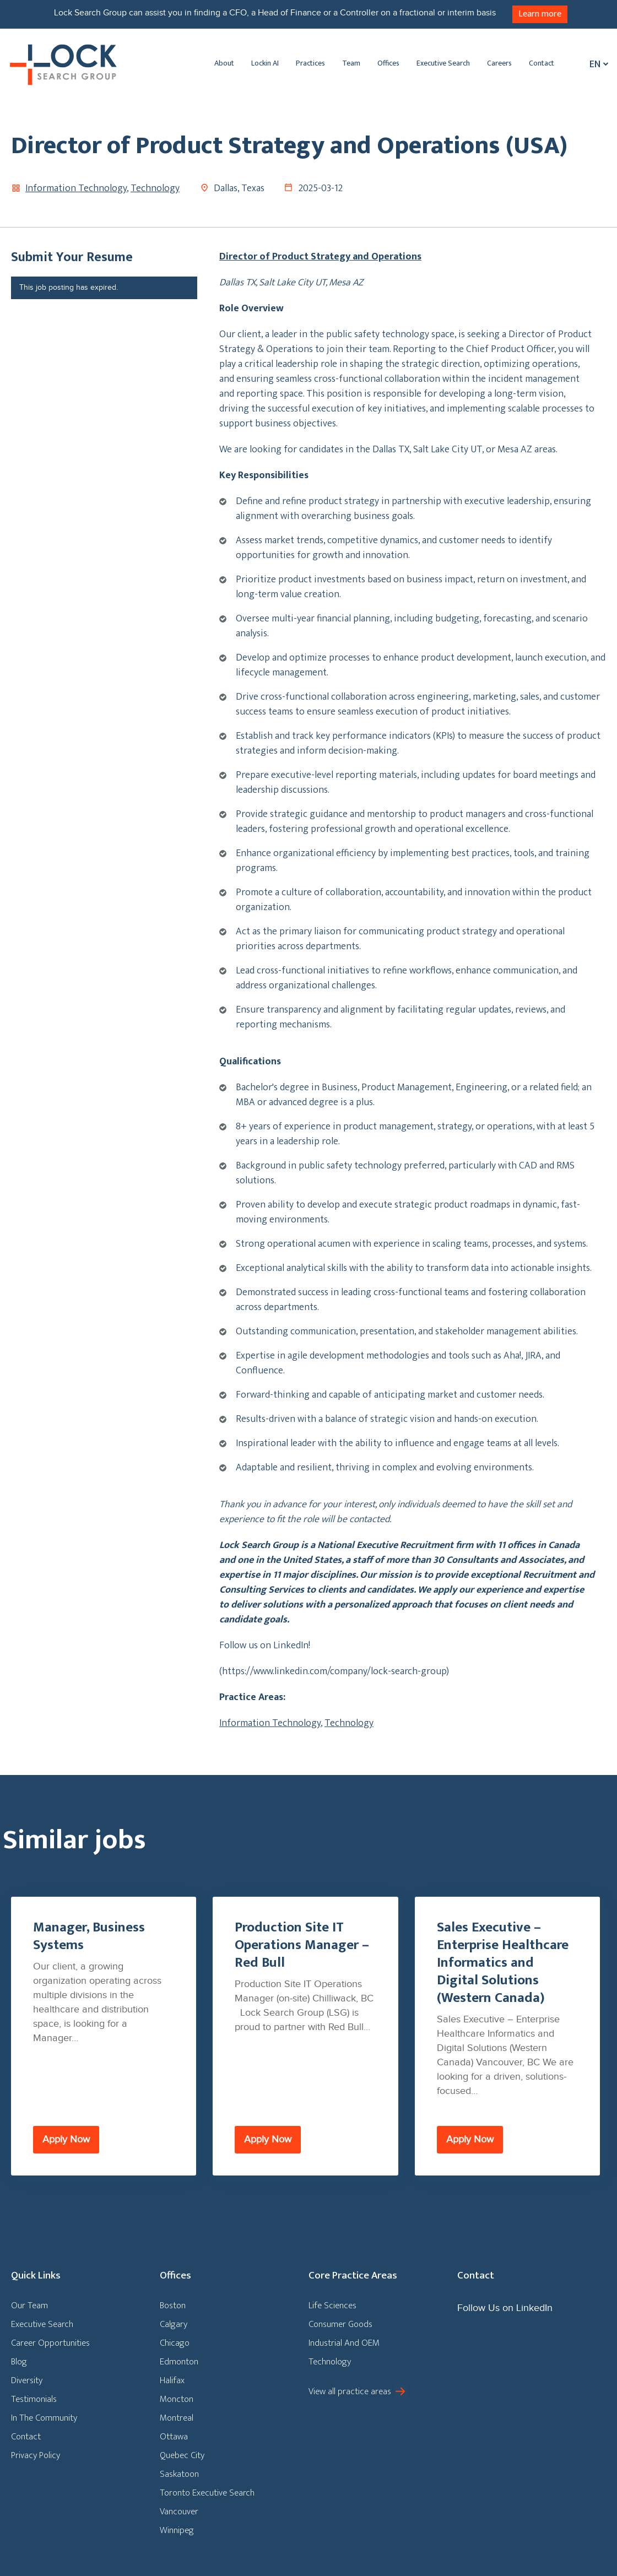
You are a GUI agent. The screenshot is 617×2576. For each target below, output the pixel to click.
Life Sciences (332, 2305)
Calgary (173, 2324)
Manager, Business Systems (89, 1936)
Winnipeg (177, 2530)
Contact (541, 63)
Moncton (176, 2399)
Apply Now (66, 2139)
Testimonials (34, 2399)
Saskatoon (179, 2474)
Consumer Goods (340, 2324)
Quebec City (182, 2455)
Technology (155, 188)
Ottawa (174, 2436)
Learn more (539, 14)
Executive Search (443, 63)
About (224, 63)
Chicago (175, 2343)
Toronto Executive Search (207, 2493)
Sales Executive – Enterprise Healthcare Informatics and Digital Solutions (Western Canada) (503, 1963)
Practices (310, 63)
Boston (173, 2305)
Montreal (176, 2418)
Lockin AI (265, 63)
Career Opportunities (50, 2343)
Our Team (29, 2305)
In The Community (44, 2418)
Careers (499, 63)
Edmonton (179, 2361)
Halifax (172, 2380)
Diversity (26, 2380)
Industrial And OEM (344, 2343)
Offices (388, 63)
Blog (19, 2361)
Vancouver (179, 2511)
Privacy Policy (35, 2455)
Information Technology (76, 188)
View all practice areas (349, 2391)
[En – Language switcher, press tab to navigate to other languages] (596, 64)
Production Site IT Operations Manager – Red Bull (302, 1945)
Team (351, 63)
